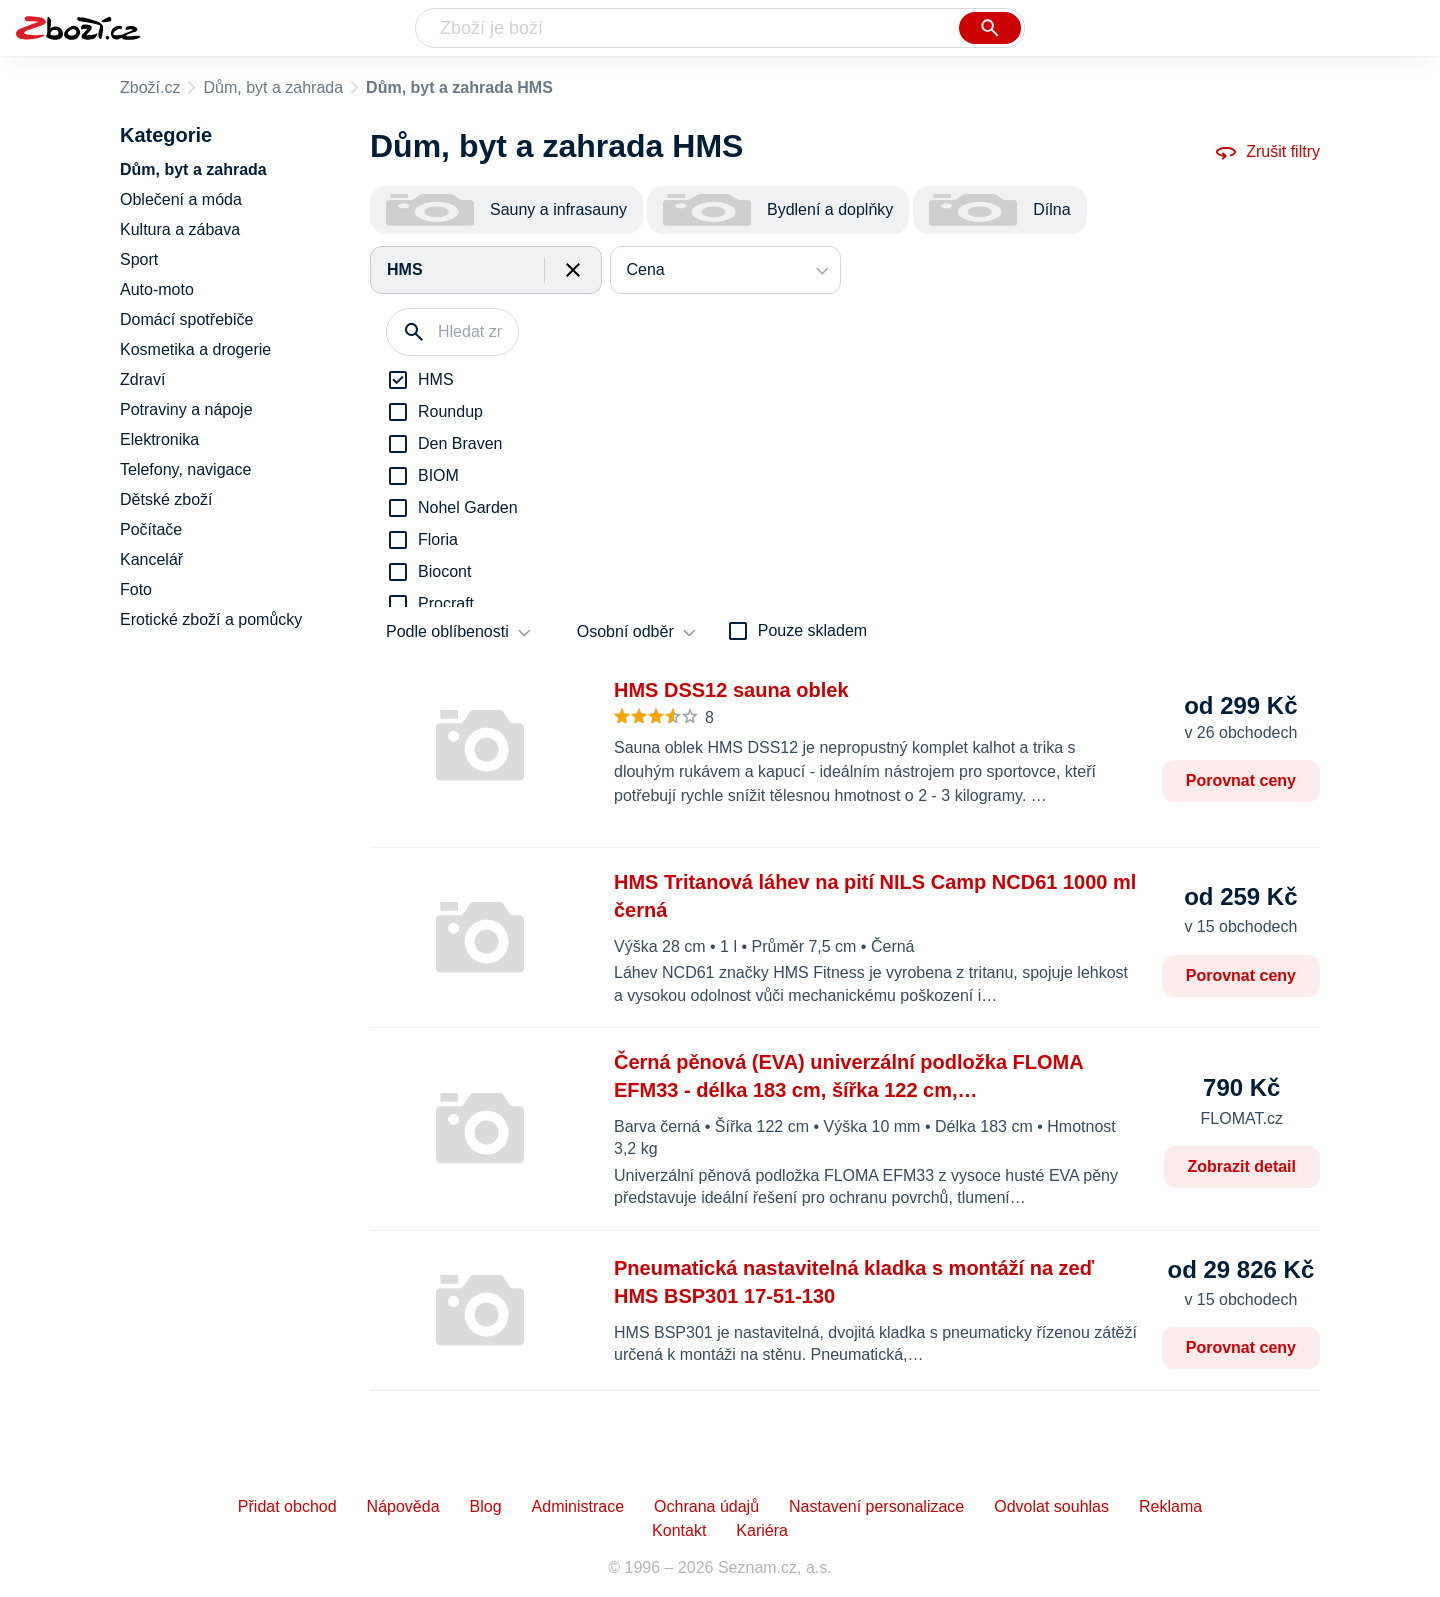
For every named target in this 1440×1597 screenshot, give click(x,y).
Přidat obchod (287, 1506)
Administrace (578, 1506)
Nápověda (403, 1506)
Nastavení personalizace (876, 1506)
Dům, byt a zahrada (273, 87)
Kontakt (679, 1530)
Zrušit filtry (1267, 152)
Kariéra (762, 1530)
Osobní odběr (625, 631)
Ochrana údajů (706, 1506)
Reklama (1170, 1506)
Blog (486, 1506)
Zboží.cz (150, 87)
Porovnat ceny (1241, 780)
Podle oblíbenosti (447, 631)
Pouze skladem (812, 630)
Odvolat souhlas (1051, 1506)
